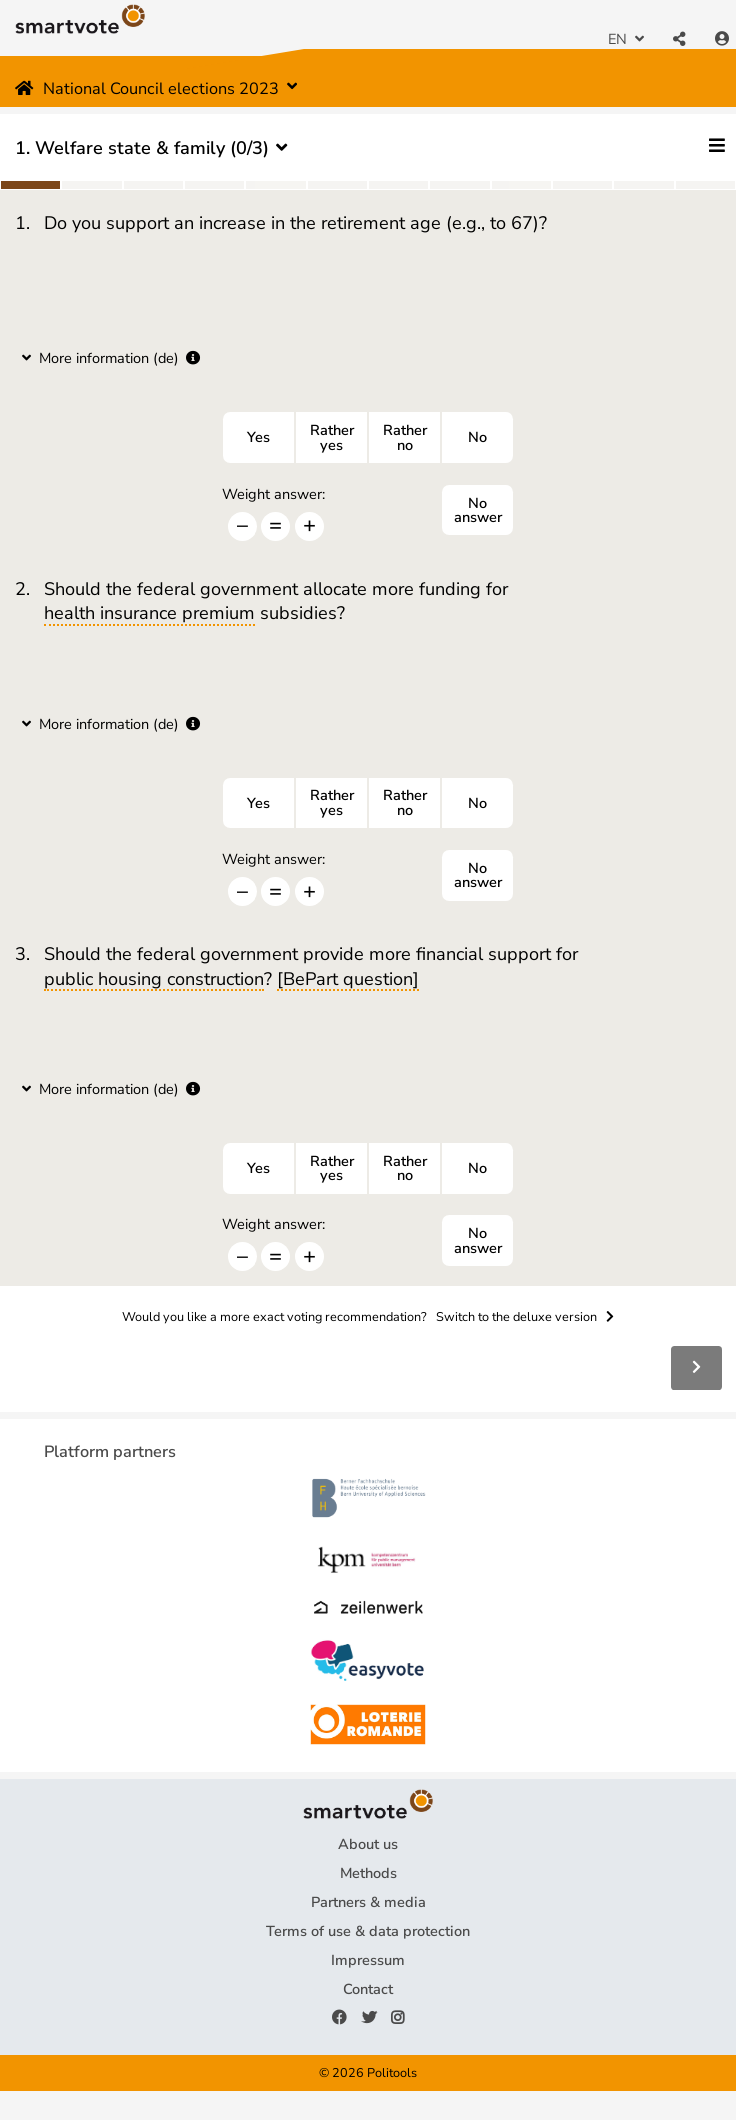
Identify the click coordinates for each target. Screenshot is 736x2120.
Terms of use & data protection (368, 1931)
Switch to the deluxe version (525, 1316)
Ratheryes (332, 437)
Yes (258, 437)
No (477, 437)
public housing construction (154, 980)
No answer (478, 510)
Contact (368, 1989)
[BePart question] (348, 980)
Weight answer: (273, 494)
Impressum (368, 1960)
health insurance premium (149, 614)
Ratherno (405, 437)
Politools (392, 2072)
